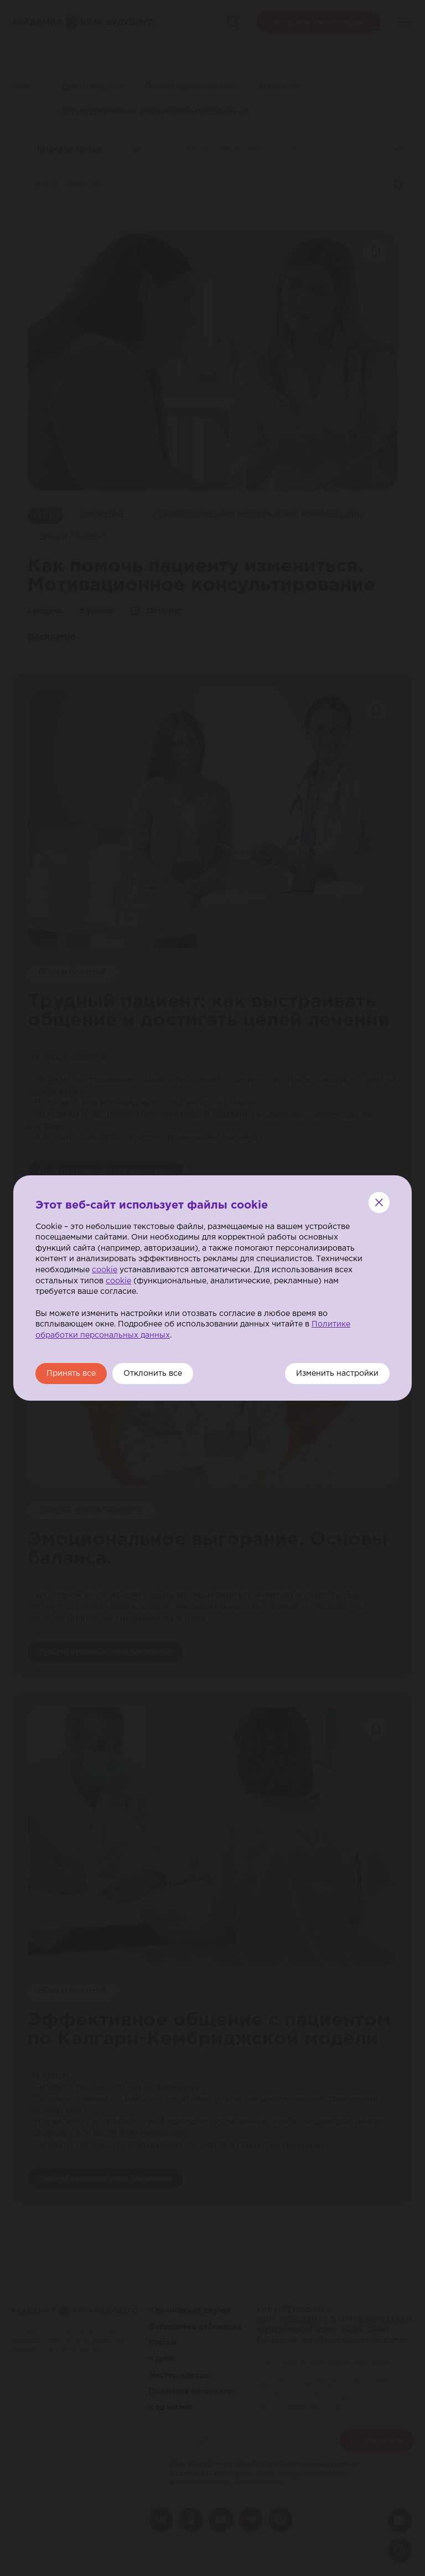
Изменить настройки (337, 1373)
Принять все (71, 1373)
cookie (104, 1270)
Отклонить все (152, 1373)
